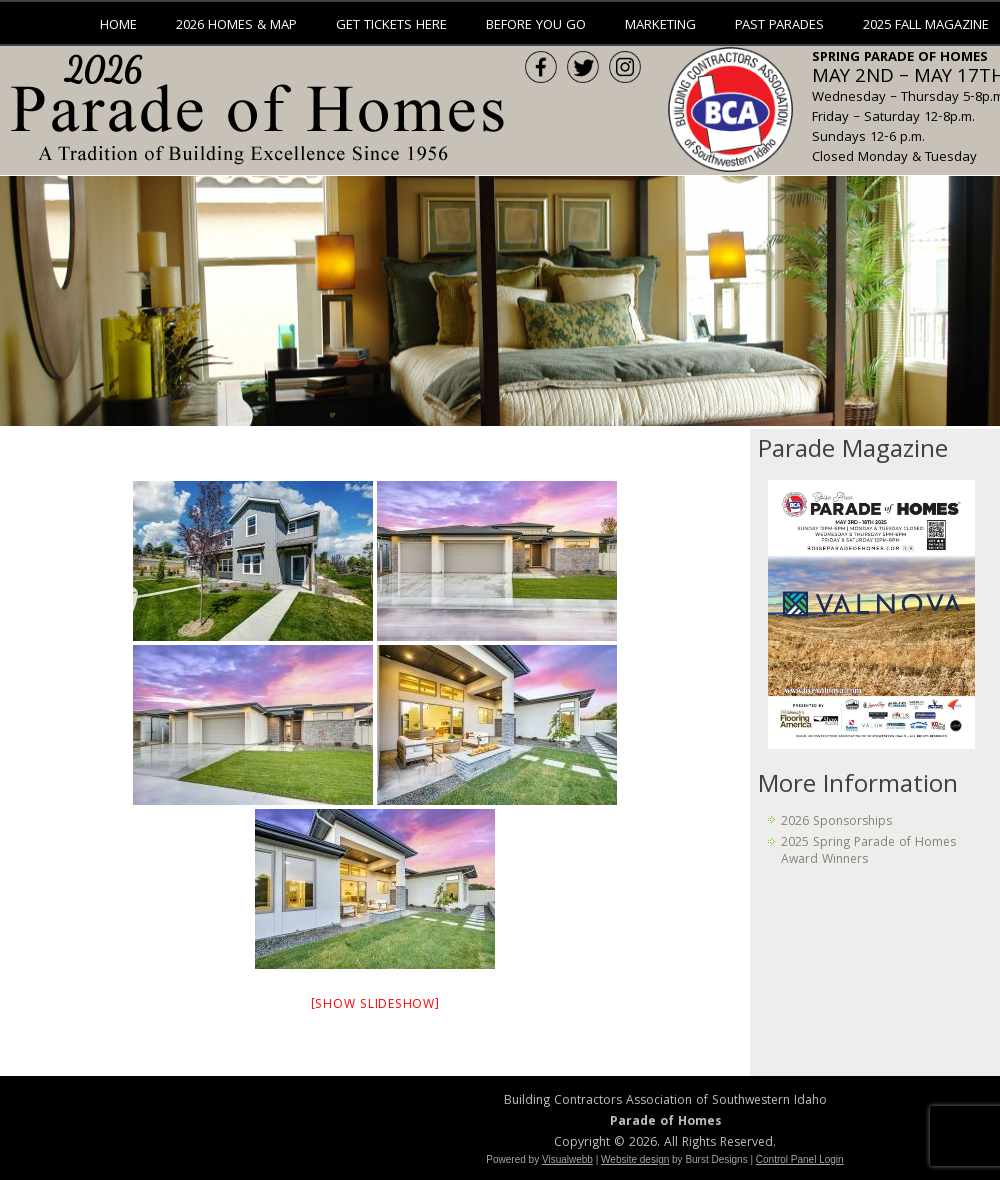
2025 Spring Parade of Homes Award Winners (868, 851)
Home (118, 26)
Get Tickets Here (391, 26)
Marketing (660, 26)
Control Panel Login (800, 1159)
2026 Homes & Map (236, 26)
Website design (635, 1159)
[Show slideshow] (375, 1005)
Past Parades (779, 26)
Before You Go (536, 26)
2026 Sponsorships (836, 822)
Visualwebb (567, 1159)
